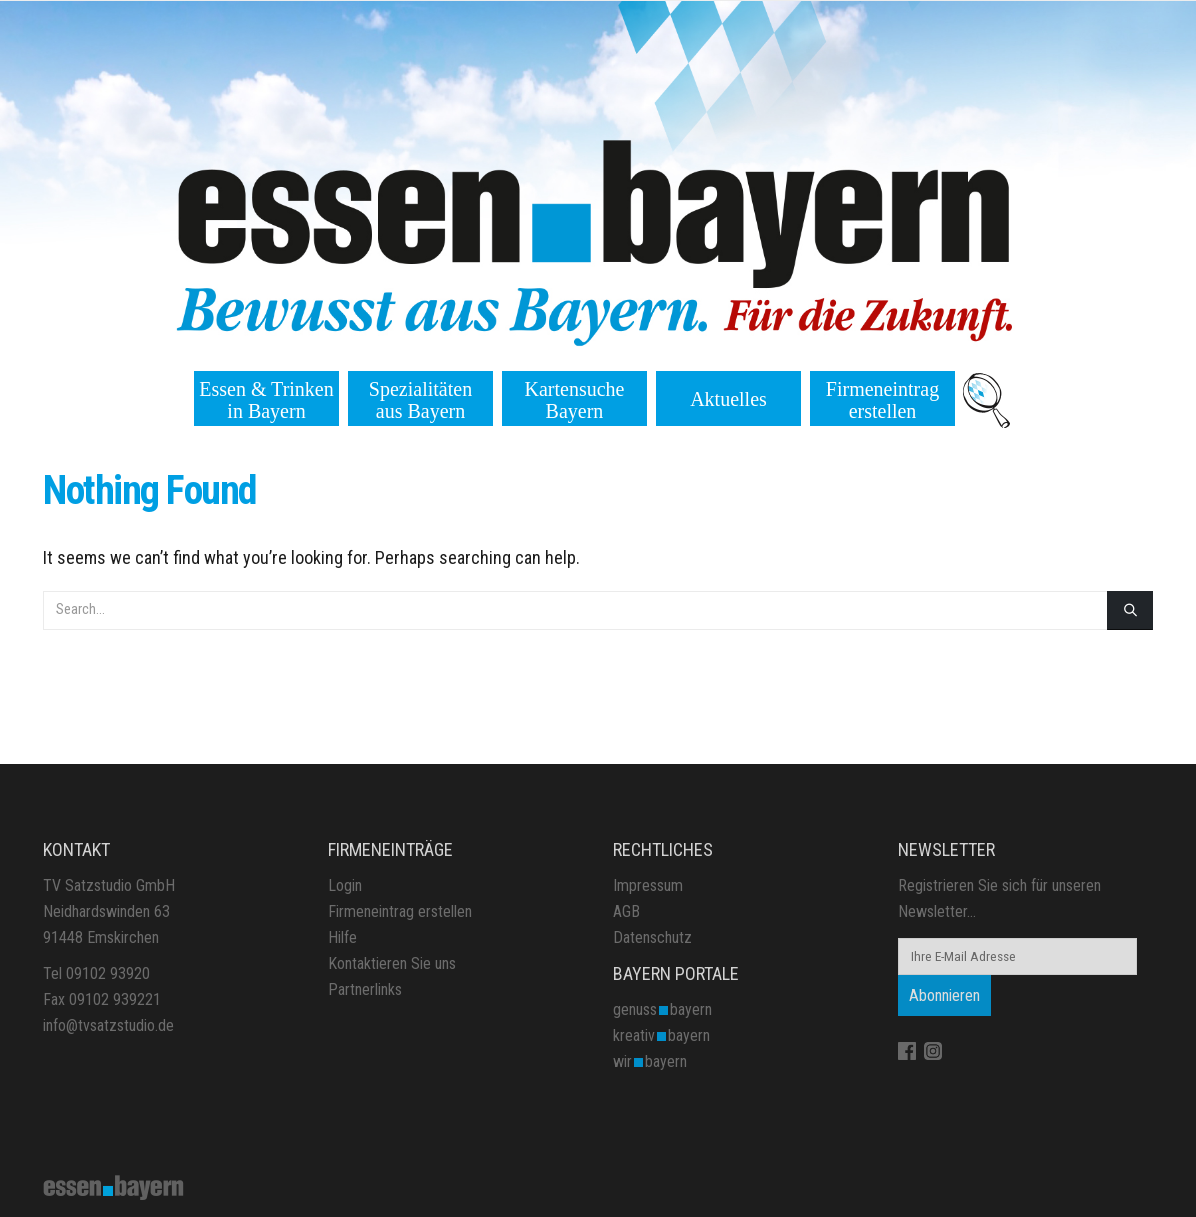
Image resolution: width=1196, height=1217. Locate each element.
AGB (626, 911)
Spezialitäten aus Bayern (420, 400)
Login (345, 885)
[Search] (1130, 610)
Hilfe (342, 937)
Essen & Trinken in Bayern (266, 400)
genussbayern (662, 1009)
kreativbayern (661, 1035)
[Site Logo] (114, 1186)
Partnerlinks (365, 989)
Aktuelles (728, 399)
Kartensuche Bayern (575, 400)
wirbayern (650, 1061)
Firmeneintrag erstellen (882, 400)
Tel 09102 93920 (96, 973)
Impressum (648, 885)
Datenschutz (652, 937)
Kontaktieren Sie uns (392, 963)
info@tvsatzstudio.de (108, 1025)
